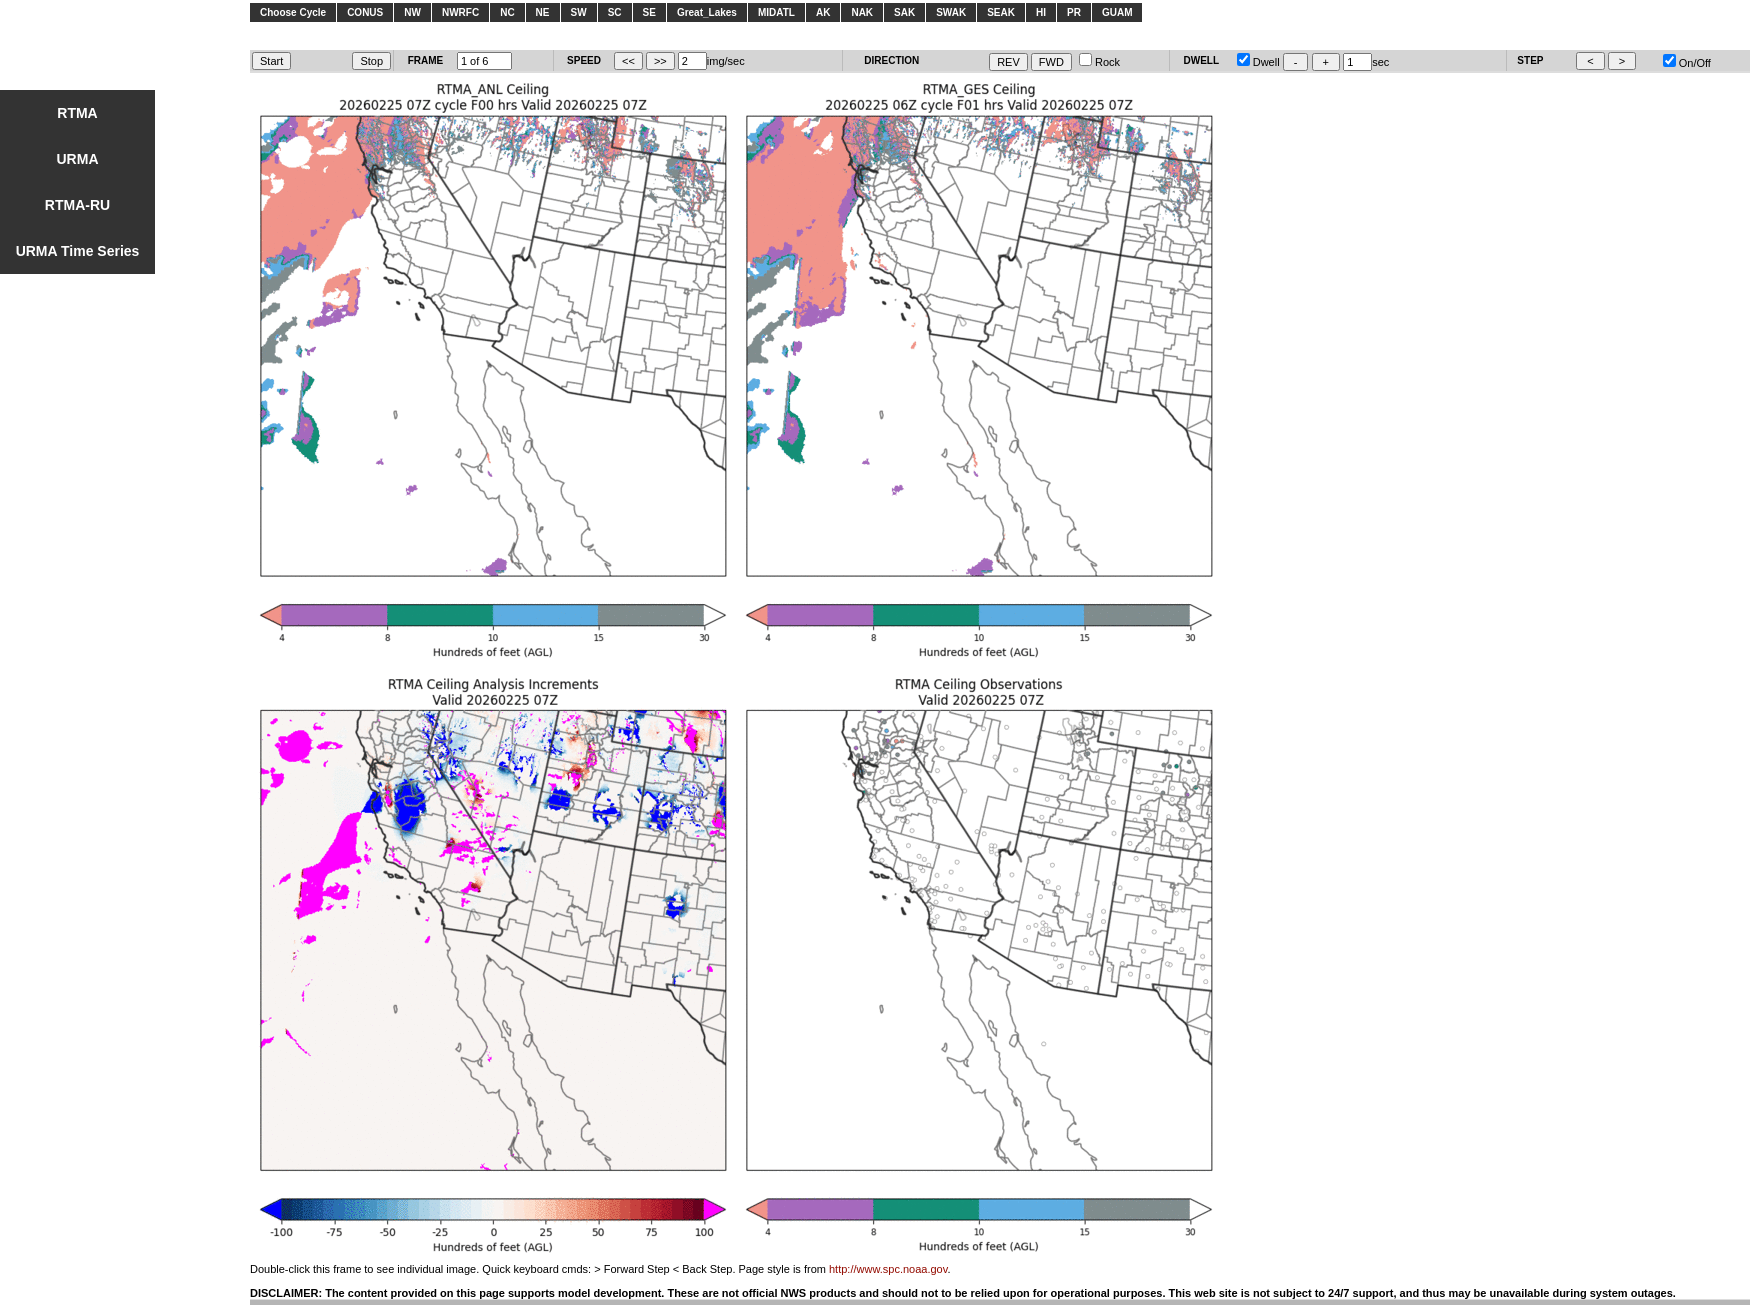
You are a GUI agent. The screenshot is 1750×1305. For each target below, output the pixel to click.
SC (615, 12)
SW (579, 12)
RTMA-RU (77, 205)
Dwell (1258, 62)
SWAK (951, 12)
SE (649, 12)
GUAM (1117, 12)
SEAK (1001, 12)
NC (507, 12)
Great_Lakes (707, 12)
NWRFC (460, 12)
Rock (1099, 62)
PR (1074, 12)
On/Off (1687, 63)
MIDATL (776, 12)
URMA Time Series (78, 251)
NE (543, 12)
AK (823, 12)
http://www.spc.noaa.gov (888, 1269)
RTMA (77, 113)
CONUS (365, 12)
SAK (904, 12)
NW (412, 12)
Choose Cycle (293, 12)
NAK (862, 12)
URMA (78, 159)
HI (1041, 12)
